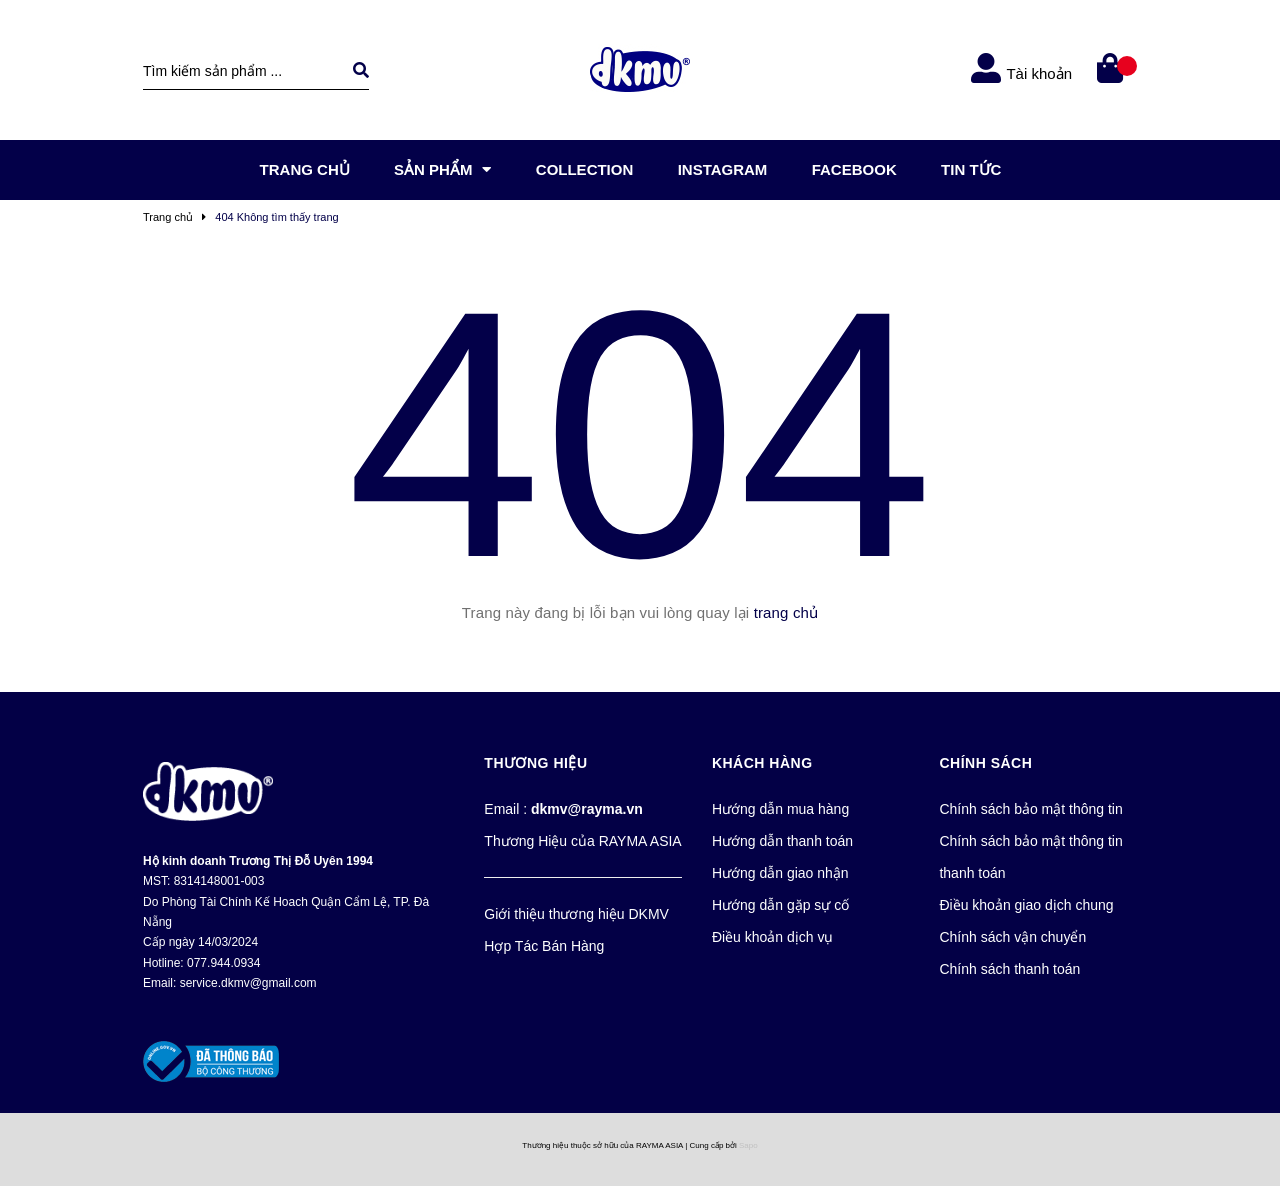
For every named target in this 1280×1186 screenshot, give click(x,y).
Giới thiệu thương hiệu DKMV (576, 914)
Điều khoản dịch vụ (773, 937)
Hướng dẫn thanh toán (782, 841)
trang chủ (786, 612)
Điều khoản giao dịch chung (1026, 905)
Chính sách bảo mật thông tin (1030, 809)
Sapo (748, 1145)
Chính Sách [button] (985, 763)
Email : (563, 809)
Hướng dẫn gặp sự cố (780, 905)
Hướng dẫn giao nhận (780, 873)
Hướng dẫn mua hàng (780, 809)
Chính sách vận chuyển (1012, 937)
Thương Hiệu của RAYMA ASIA (582, 841)
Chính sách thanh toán (1009, 969)
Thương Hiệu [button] (535, 763)
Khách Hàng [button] (762, 763)
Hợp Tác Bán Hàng (544, 946)
